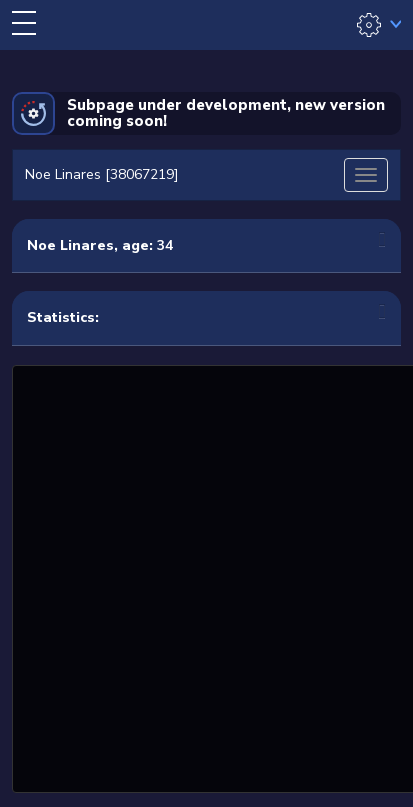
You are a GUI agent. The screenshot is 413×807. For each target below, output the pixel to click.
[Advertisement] (206, 576)
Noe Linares (70, 245)
